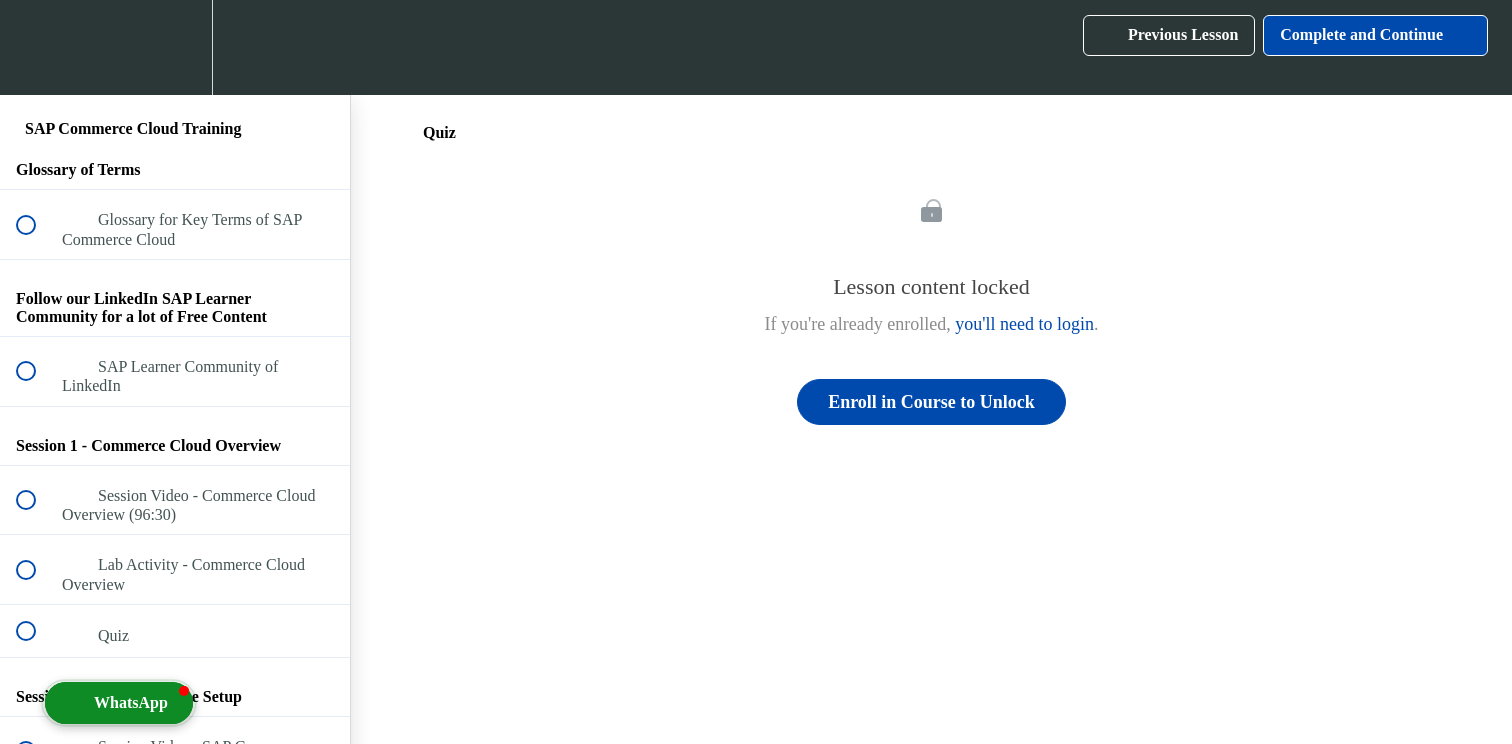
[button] (37, 47)
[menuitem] (175, 47)
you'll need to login (1024, 324)
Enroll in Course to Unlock (931, 402)
